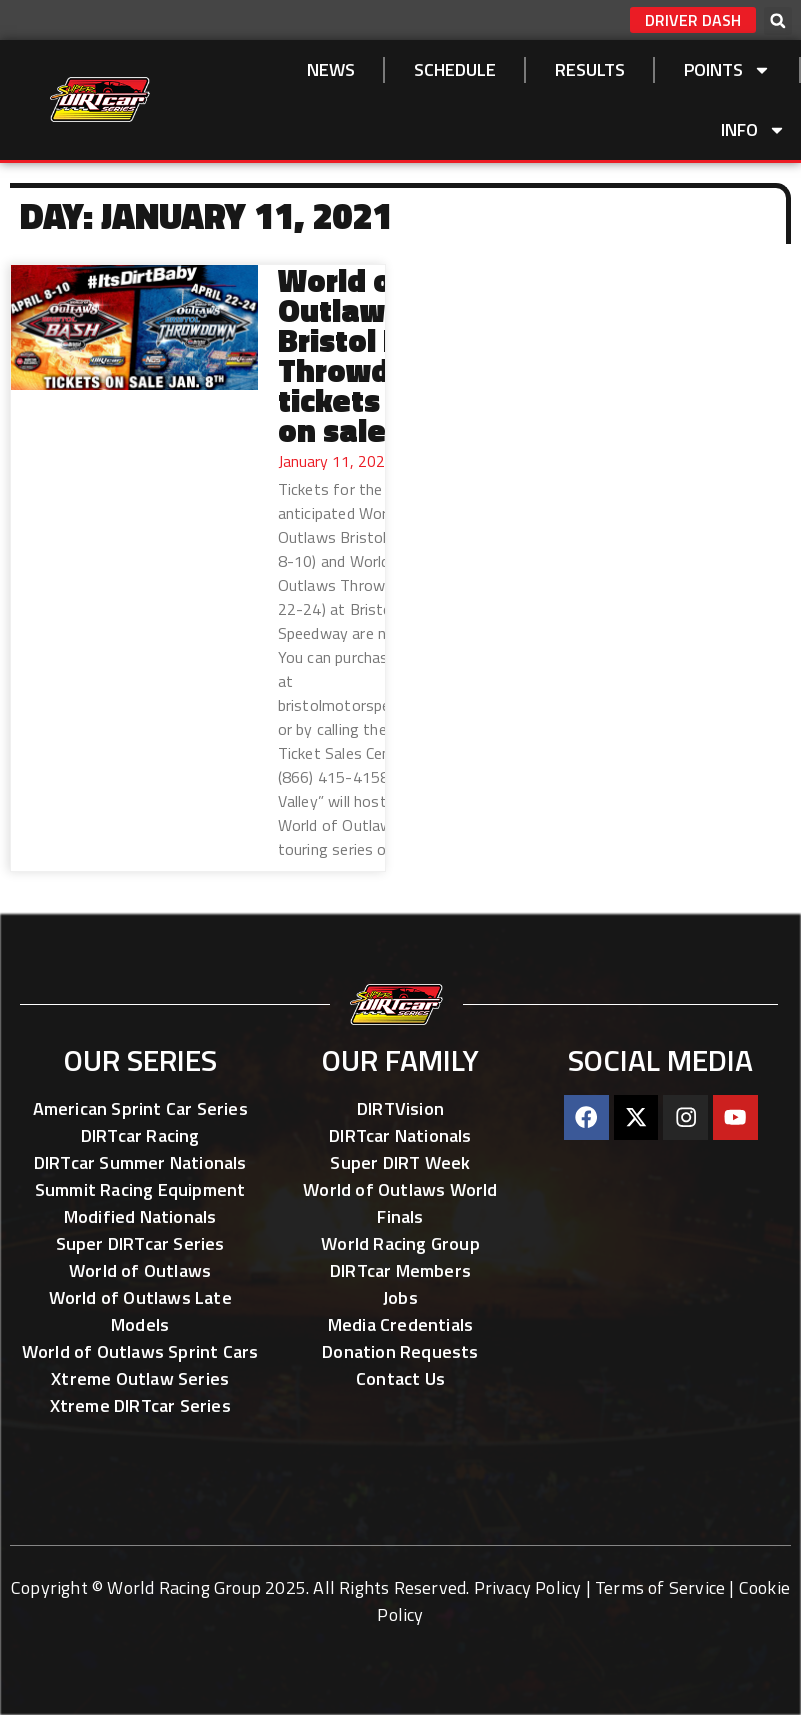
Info (753, 130)
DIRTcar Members (400, 1270)
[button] (778, 21)
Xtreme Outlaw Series (140, 1378)
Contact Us (400, 1378)
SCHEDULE (455, 69)
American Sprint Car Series (140, 1108)
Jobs (400, 1297)
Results (590, 69)
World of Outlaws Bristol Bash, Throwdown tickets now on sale (372, 355)
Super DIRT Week (400, 1162)
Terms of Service (660, 1587)
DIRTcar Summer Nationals (140, 1162)
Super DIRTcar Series (140, 1243)
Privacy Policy (528, 1587)
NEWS (331, 69)
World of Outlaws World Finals (400, 1203)
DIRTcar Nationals (400, 1135)
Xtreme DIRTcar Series (140, 1405)
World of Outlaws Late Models (140, 1311)
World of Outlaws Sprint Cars (140, 1351)
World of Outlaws (140, 1270)
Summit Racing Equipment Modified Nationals (140, 1203)
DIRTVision (400, 1108)
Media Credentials (400, 1324)
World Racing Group (400, 1243)
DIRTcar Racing (140, 1135)
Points (727, 70)
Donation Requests (400, 1351)
